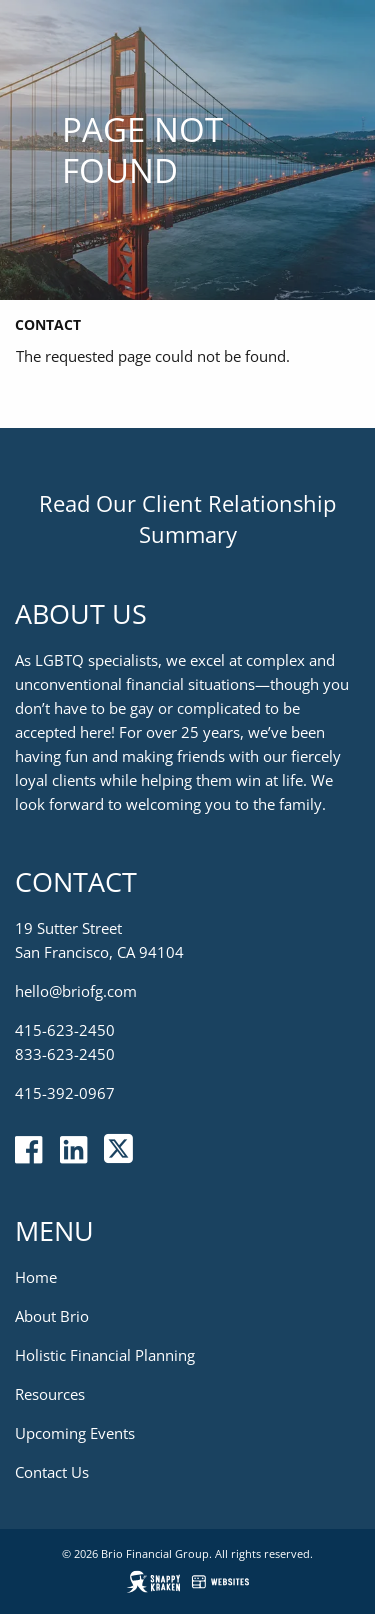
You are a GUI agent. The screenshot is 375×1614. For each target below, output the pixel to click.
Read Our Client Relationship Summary (187, 518)
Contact (48, 324)
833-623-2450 (65, 1054)
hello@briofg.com (76, 991)
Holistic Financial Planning (105, 1355)
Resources (50, 1394)
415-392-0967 (65, 1093)
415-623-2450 (65, 1030)
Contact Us (52, 1472)
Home (36, 1277)
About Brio (52, 1316)
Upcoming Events (75, 1433)
